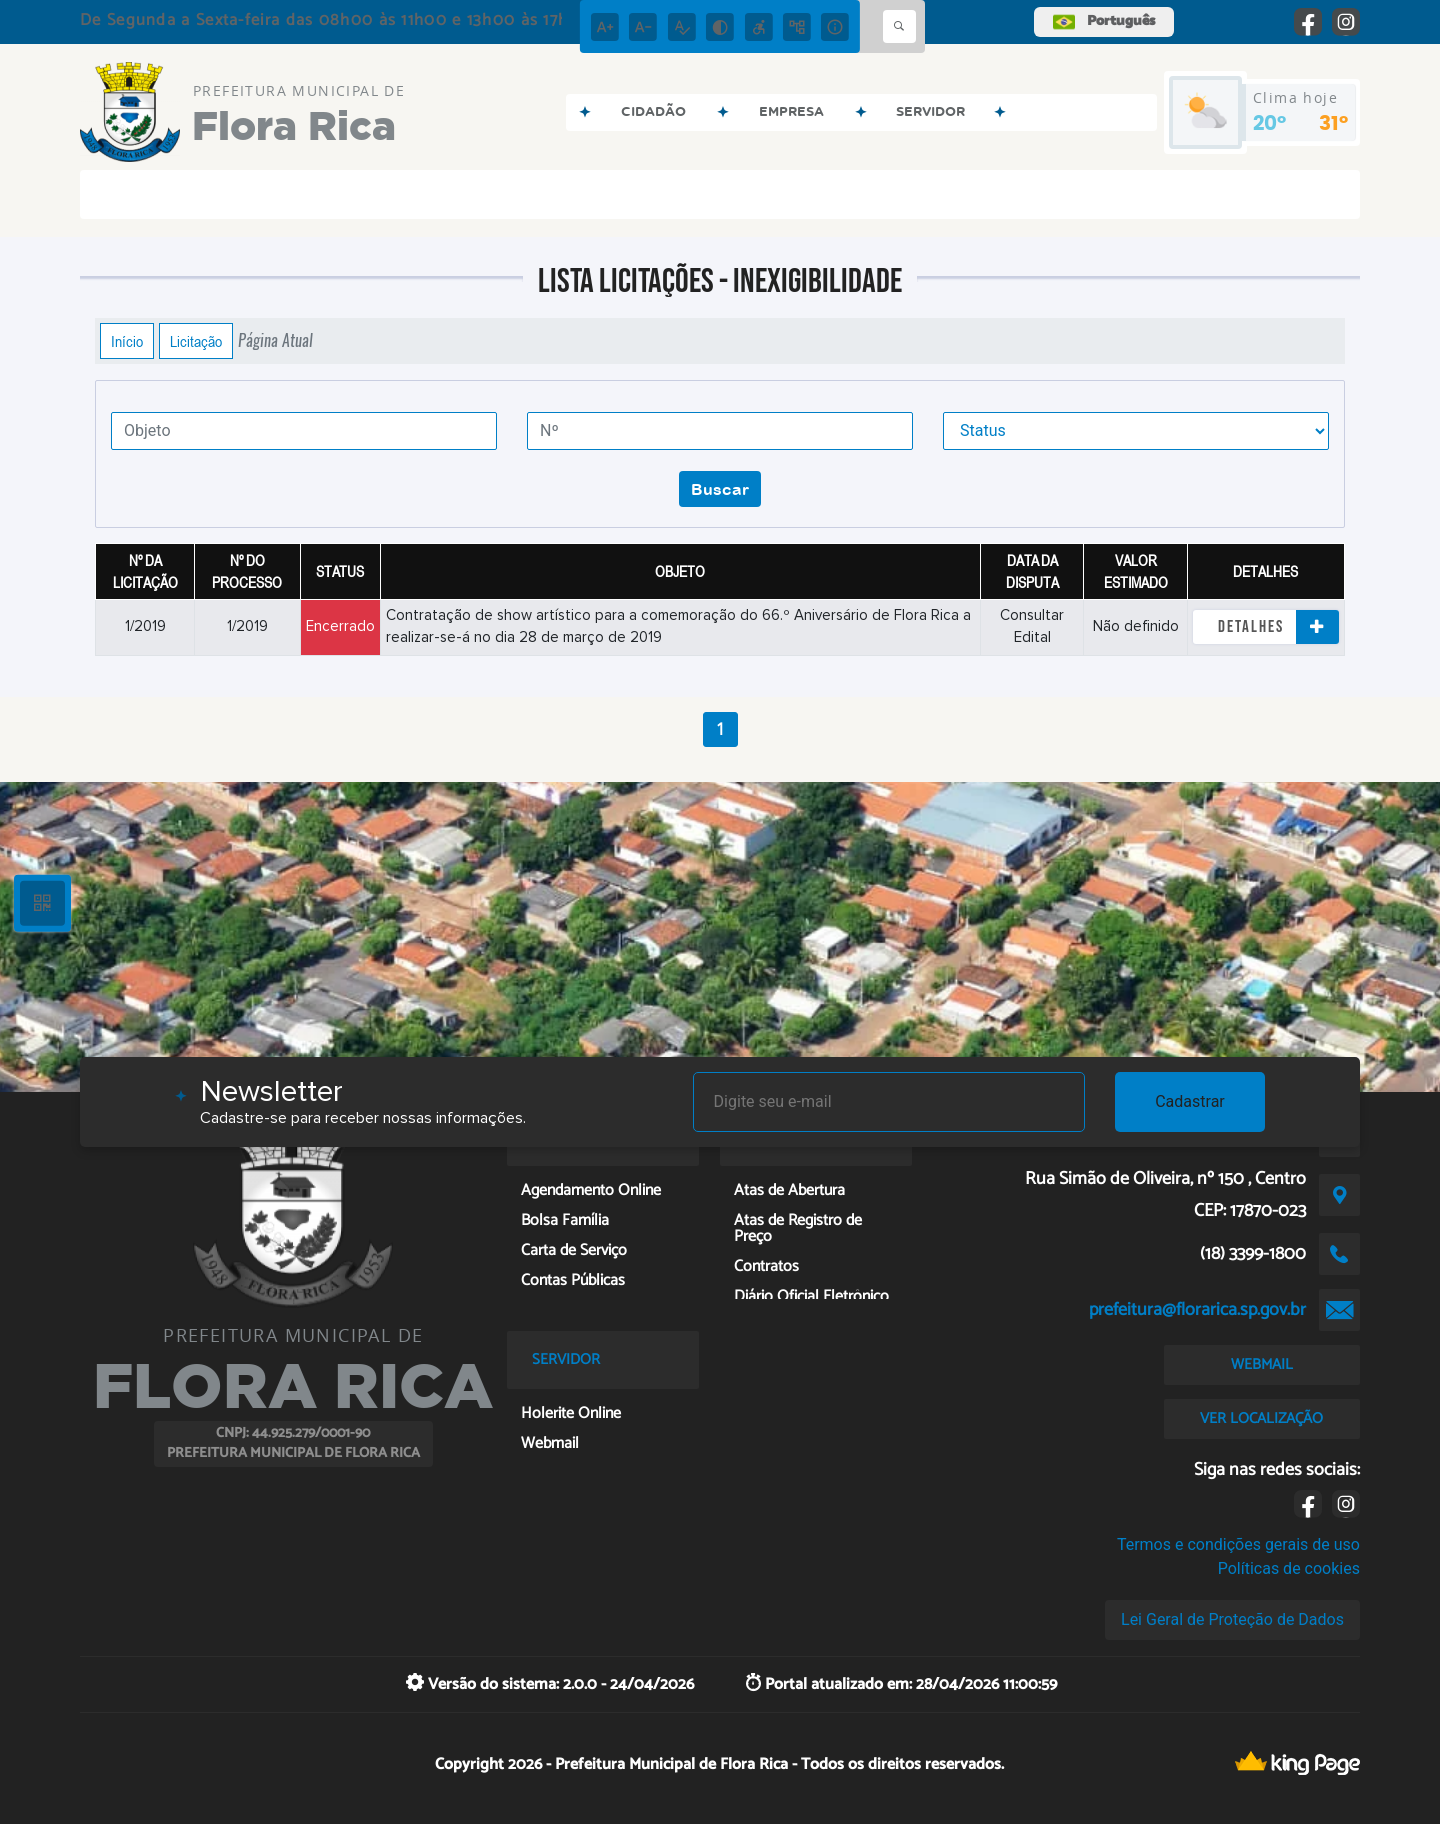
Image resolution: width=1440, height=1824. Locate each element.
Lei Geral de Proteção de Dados (1232, 1619)
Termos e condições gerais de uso (1238, 1544)
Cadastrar (1190, 1101)
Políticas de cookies (1289, 1568)
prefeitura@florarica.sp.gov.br (1197, 1310)
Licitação (196, 341)
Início (127, 341)
